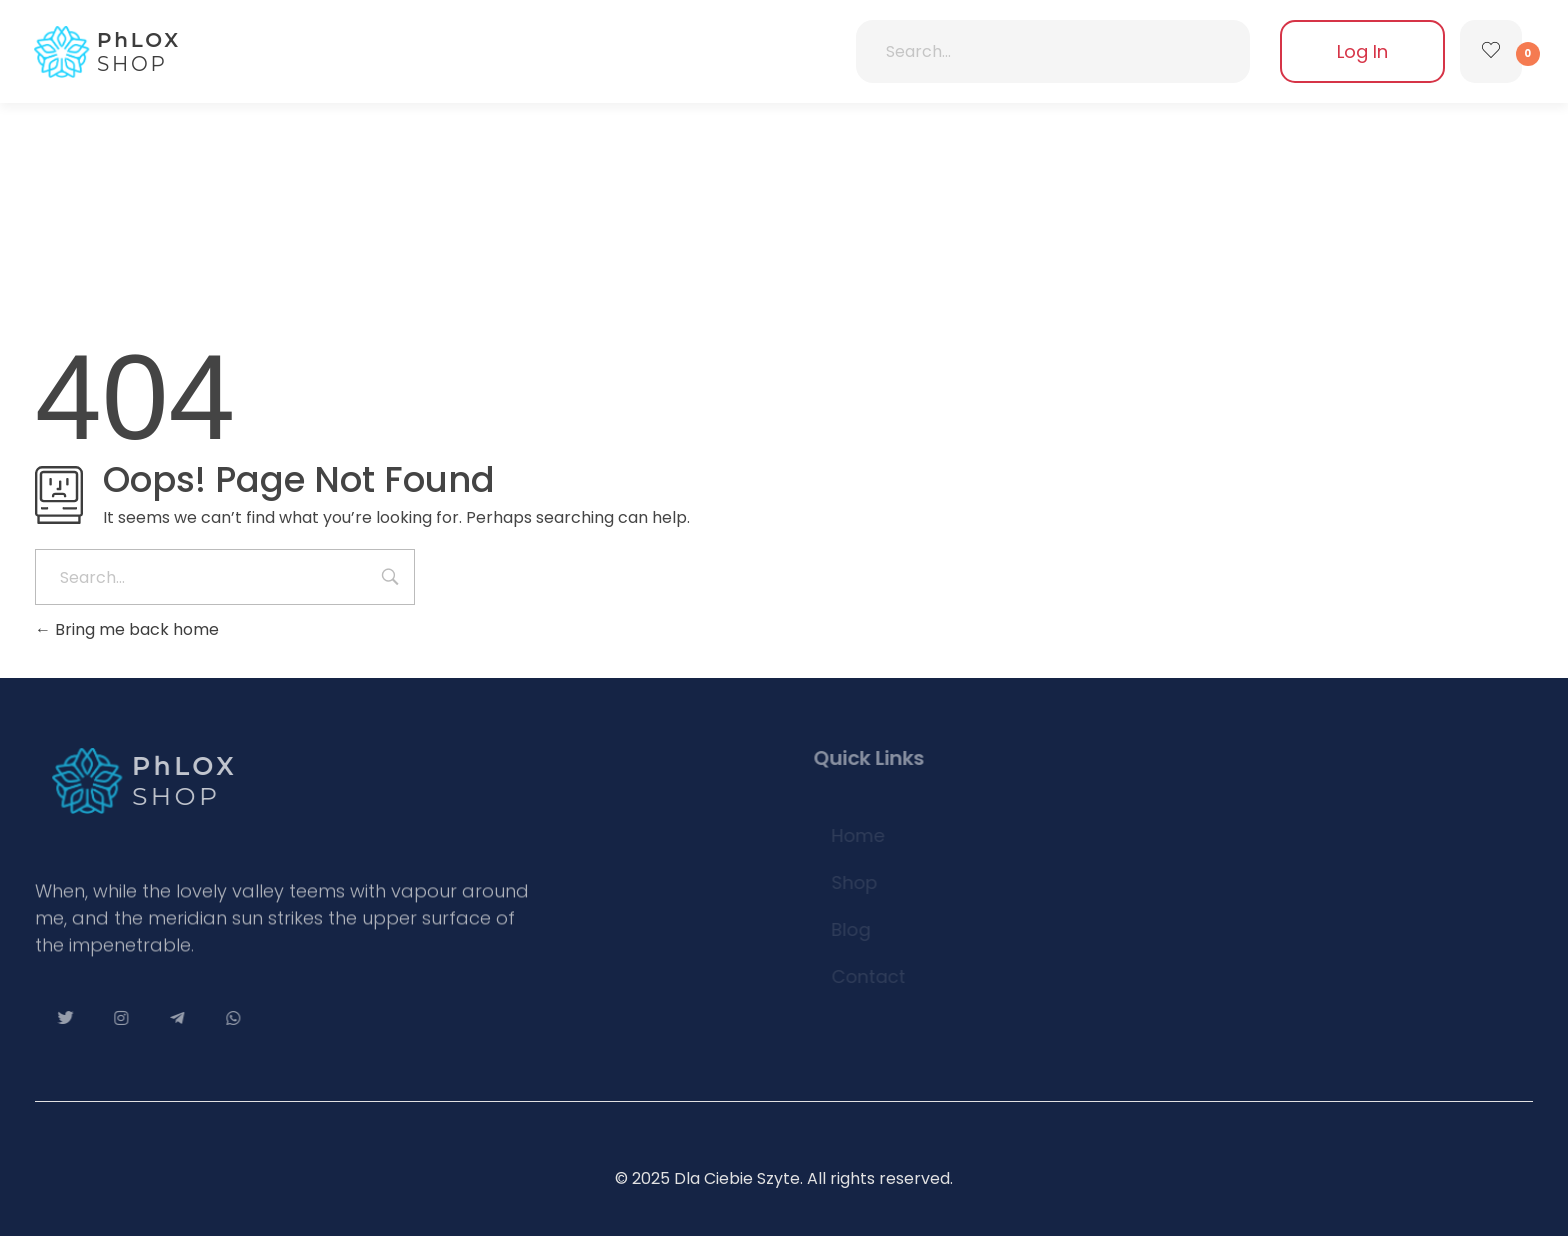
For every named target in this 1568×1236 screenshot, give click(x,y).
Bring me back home (127, 629)
